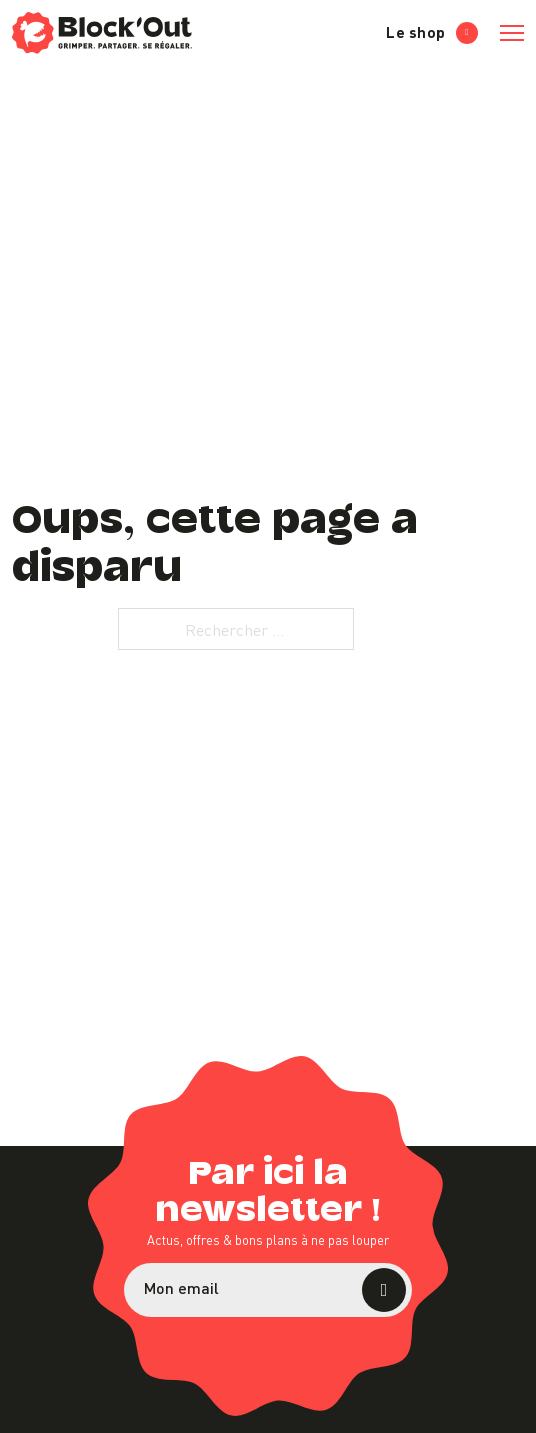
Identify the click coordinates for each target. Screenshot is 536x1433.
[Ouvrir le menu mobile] (512, 33)
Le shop (432, 32)
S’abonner (384, 1290)
